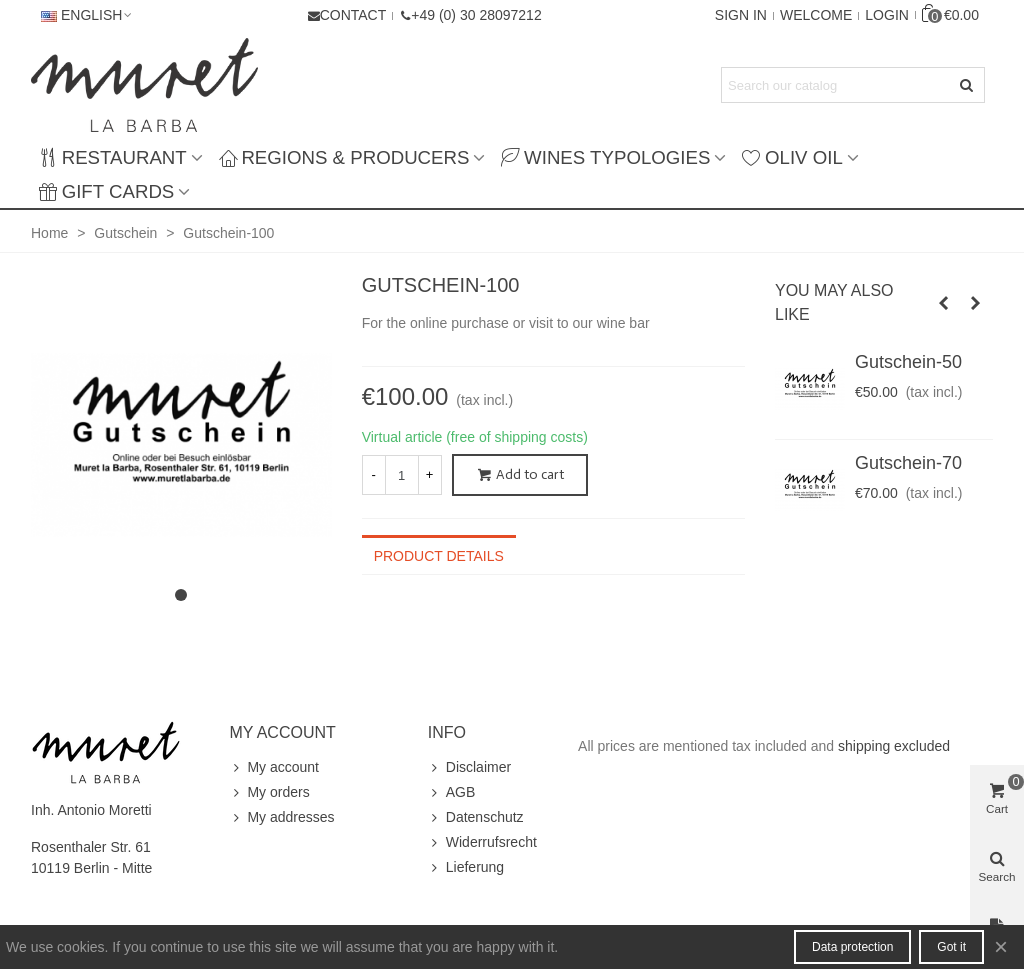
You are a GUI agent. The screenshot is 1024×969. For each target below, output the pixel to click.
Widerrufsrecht (482, 842)
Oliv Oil (792, 157)
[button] (470, 15)
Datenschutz (476, 817)
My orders (269, 792)
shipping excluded (894, 746)
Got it (951, 947)
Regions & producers (344, 157)
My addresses (281, 817)
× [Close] (1001, 946)
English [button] (87, 15)
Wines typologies (605, 157)
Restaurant (113, 157)
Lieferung (466, 867)
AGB (452, 792)
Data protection (852, 947)
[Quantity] (402, 475)
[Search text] (836, 85)
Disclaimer (469, 767)
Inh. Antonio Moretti (91, 810)
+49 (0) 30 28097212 (476, 15)
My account (274, 767)
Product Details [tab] (439, 556)
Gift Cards (106, 191)
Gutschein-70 (908, 463)
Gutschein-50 (908, 362)
